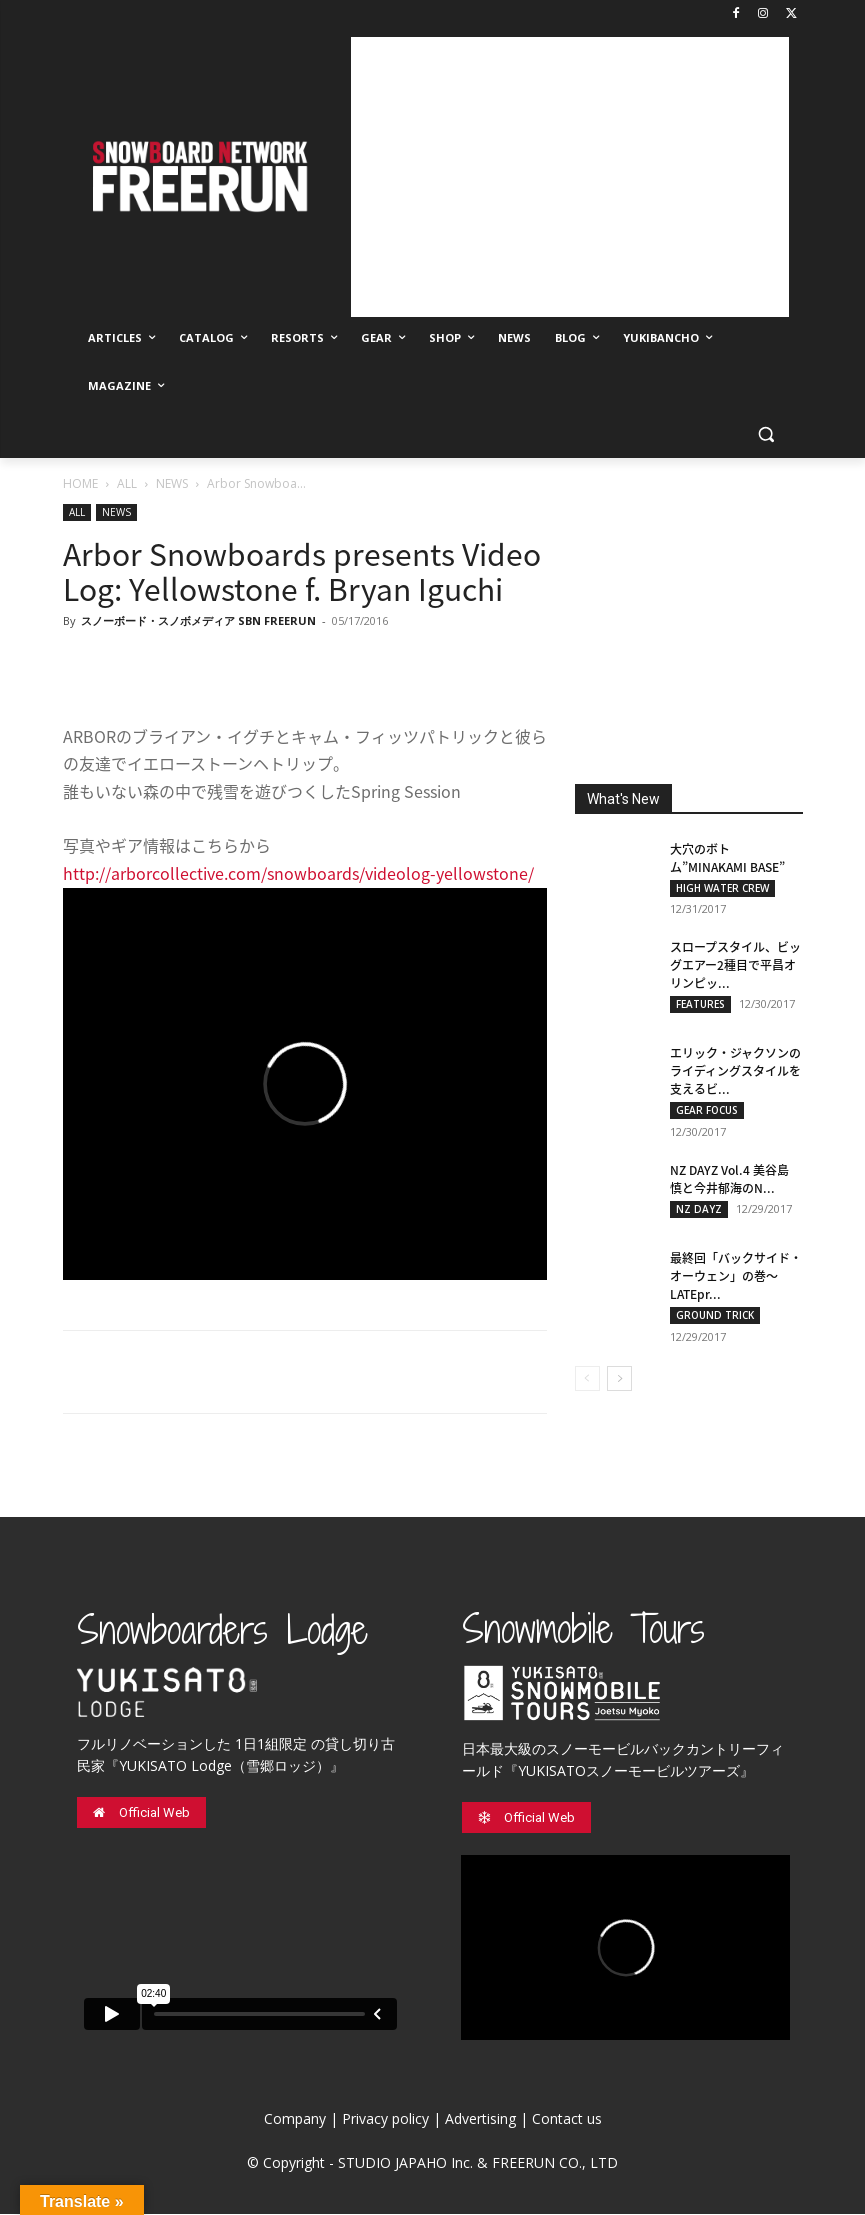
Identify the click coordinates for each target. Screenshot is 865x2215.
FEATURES (700, 1005)
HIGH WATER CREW (722, 888)
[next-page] (619, 1379)
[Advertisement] (570, 177)
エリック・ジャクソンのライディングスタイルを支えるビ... (735, 1072)
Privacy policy (385, 2119)
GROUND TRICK (715, 1316)
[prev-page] (587, 1379)
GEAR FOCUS (707, 1111)
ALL (127, 483)
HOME (80, 483)
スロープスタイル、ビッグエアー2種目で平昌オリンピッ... (735, 966)
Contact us (567, 2119)
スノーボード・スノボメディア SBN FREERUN (198, 620)
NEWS (172, 483)
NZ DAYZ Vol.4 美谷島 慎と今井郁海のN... (729, 1180)
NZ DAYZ (699, 1210)
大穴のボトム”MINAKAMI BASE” (727, 858)
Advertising (480, 2119)
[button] (766, 434)
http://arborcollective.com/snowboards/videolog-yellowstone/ (298, 873)
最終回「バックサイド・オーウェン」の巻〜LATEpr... (736, 1277)
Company (295, 2119)
